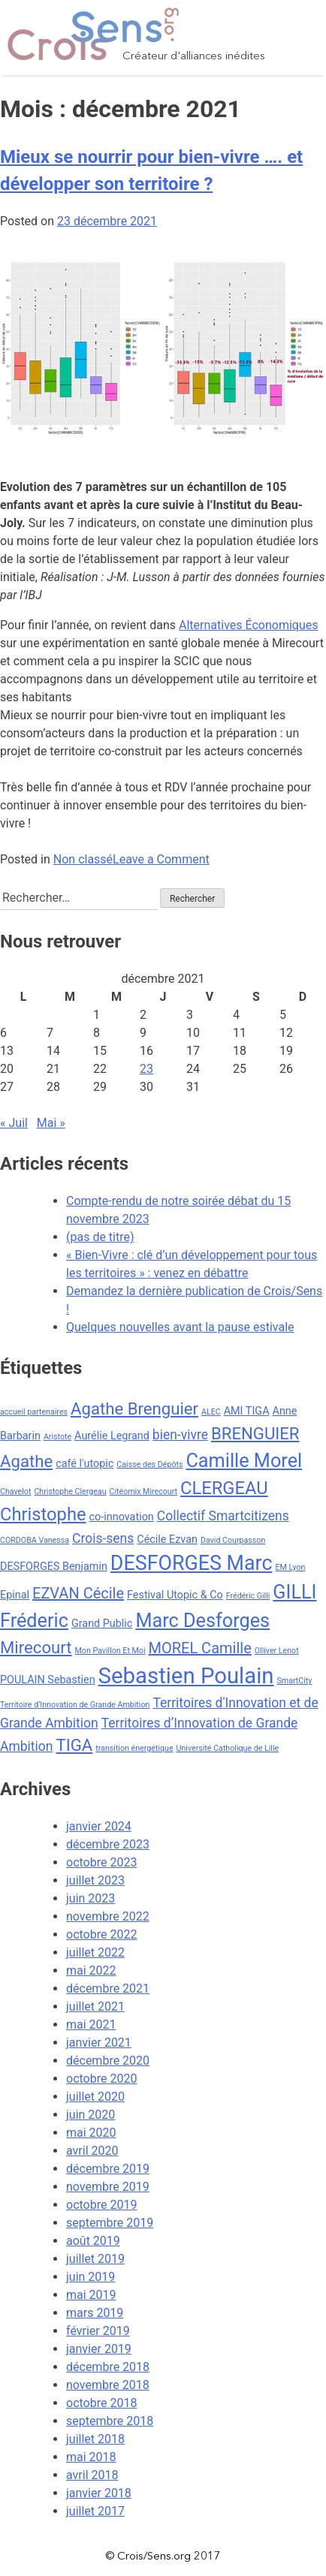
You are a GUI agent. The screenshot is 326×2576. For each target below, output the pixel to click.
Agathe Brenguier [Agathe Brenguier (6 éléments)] (134, 1408)
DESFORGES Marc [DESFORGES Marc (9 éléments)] (191, 1563)
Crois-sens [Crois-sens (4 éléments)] (103, 1538)
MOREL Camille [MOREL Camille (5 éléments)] (199, 1648)
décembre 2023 (107, 1844)
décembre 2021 (107, 1988)
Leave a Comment (161, 859)
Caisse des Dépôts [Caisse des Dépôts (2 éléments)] (149, 1464)
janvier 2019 (98, 2349)
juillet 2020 (95, 2096)
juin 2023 (90, 1898)
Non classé (83, 859)
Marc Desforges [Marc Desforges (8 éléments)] (202, 1620)
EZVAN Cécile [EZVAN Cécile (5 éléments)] (78, 1593)
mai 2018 (91, 2457)
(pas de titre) (100, 1237)
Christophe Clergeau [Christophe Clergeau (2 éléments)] (70, 1491)
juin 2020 (90, 2114)
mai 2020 (91, 2133)
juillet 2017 (95, 2511)
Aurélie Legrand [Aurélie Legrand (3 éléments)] (111, 1436)
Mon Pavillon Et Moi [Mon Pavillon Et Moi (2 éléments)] (110, 1651)
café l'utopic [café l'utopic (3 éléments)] (84, 1463)
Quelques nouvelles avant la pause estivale (180, 1327)
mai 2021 (91, 2024)
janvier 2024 (98, 1826)
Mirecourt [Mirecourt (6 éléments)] (36, 1647)
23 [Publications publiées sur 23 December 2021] (146, 1069)
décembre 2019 (107, 2169)
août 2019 (93, 2241)
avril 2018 (92, 2475)
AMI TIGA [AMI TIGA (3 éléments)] (247, 1411)
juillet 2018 (95, 2439)
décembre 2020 (107, 2060)
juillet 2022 (95, 1952)
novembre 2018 (107, 2385)
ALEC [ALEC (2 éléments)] (211, 1412)
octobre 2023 (101, 1862)
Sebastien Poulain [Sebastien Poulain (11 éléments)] (186, 1676)
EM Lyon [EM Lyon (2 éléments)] (290, 1567)
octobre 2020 (101, 2078)
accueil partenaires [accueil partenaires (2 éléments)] (34, 1412)
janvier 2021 (98, 2042)
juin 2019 (90, 2277)
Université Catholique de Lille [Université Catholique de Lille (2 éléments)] (228, 1748)
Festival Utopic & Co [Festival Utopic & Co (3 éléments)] (175, 1595)
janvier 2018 (98, 2493)
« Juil (14, 1123)
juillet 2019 (95, 2259)
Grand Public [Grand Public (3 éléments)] (101, 1623)
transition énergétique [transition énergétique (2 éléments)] (134, 1748)
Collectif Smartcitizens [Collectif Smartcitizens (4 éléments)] (223, 1515)
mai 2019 (91, 2295)
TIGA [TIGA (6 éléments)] (74, 1745)
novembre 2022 (107, 1916)
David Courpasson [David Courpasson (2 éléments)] (233, 1540)
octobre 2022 (101, 1934)
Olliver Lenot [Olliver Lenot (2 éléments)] (277, 1651)
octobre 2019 (101, 2205)
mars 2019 (94, 2313)
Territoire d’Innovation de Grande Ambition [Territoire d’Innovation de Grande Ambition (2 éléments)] (74, 1705)
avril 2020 (92, 2151)
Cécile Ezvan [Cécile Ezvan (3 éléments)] (167, 1539)
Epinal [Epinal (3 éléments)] (14, 1595)
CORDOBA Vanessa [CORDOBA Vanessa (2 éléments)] (34, 1540)
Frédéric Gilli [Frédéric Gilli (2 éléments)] (248, 1596)
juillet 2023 (95, 1880)
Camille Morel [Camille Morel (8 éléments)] (244, 1461)
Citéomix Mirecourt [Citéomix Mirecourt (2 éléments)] (143, 1491)
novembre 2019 (107, 2187)
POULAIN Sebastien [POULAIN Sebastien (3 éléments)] (47, 1680)
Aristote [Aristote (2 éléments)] (57, 1437)
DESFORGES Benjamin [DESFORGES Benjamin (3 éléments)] (53, 1566)
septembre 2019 (109, 2223)
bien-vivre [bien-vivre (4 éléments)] (180, 1434)
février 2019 (98, 2331)
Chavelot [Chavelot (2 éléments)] (15, 1491)
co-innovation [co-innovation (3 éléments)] (121, 1517)
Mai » (51, 1123)
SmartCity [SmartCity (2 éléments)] (294, 1681)
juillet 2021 (95, 2006)
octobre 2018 (101, 2403)
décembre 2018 (107, 2367)
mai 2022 (91, 1970)
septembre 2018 (109, 2421)
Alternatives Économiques (248, 625)
